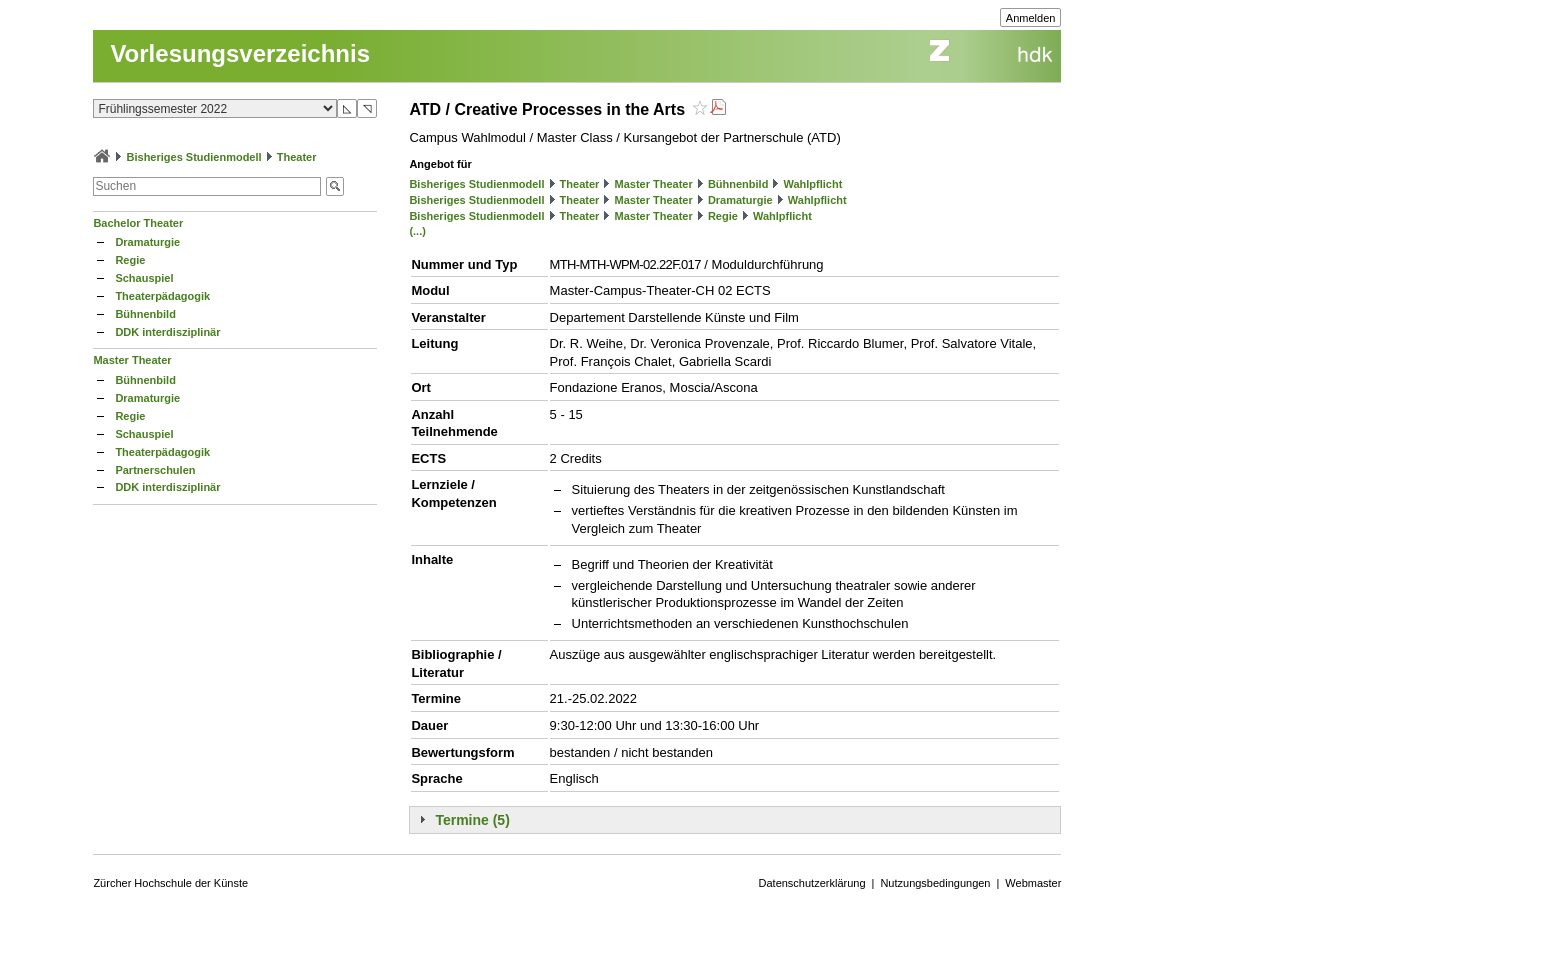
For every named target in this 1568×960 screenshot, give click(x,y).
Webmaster (1033, 883)
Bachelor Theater (138, 223)
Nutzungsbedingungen (935, 883)
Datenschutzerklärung (812, 883)
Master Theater (132, 360)
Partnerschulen (155, 470)
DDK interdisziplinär (167, 332)
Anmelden (1031, 18)
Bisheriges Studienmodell (194, 157)
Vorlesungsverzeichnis (240, 53)
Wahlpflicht (813, 184)
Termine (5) (472, 820)
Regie (130, 260)
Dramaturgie (147, 242)
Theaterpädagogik (162, 296)
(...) (417, 231)
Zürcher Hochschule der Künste (170, 883)
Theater (297, 157)
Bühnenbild (145, 314)
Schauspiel (144, 278)
